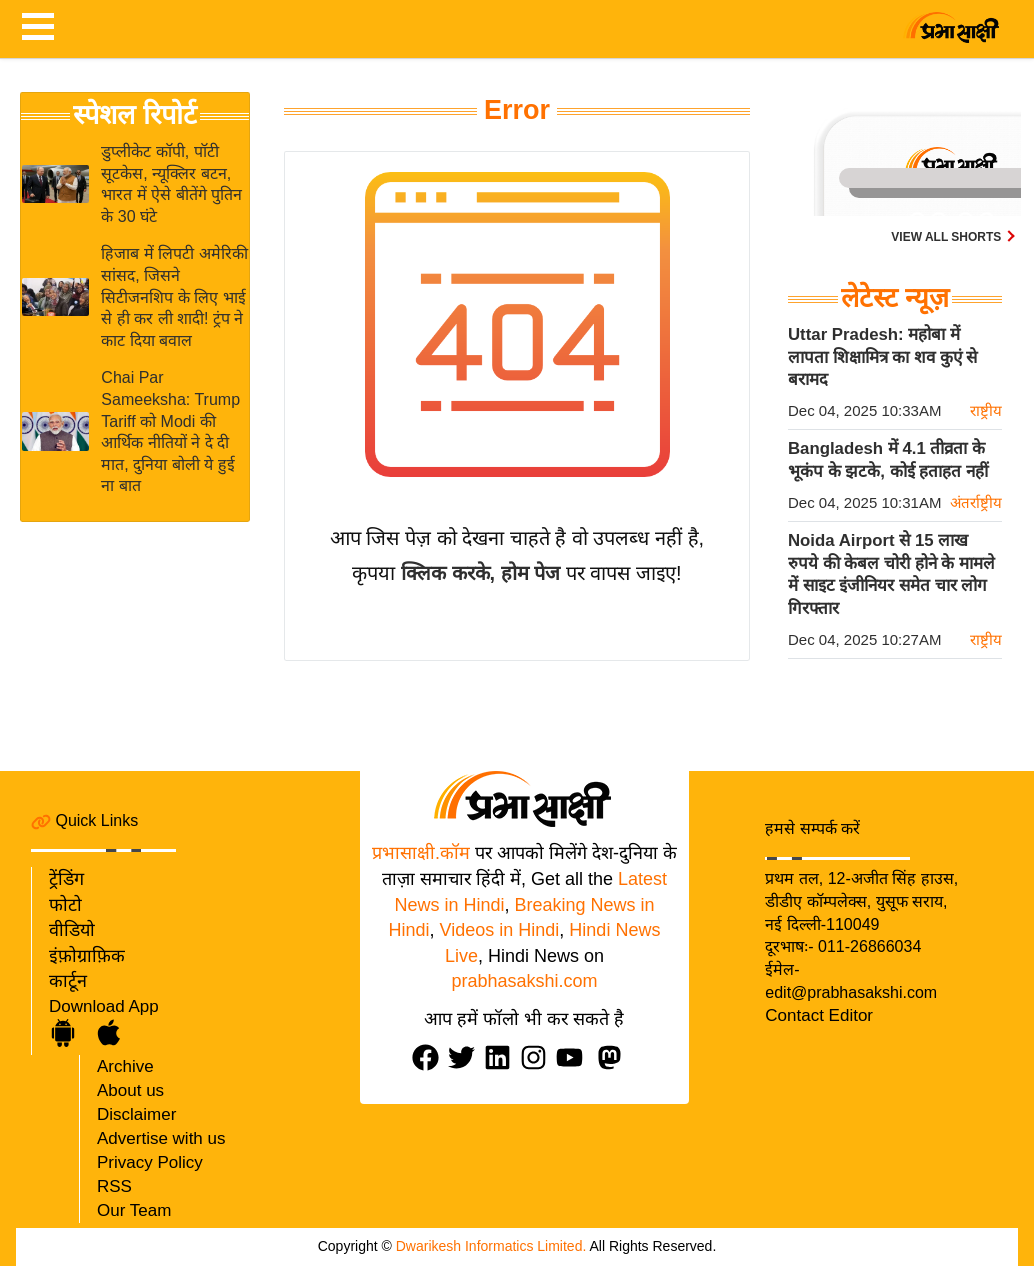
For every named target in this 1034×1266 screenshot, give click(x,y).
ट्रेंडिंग (66, 879)
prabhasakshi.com (524, 981)
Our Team (134, 1210)
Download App (104, 1006)
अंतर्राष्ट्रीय (976, 502)
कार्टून (68, 981)
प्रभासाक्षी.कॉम (421, 853)
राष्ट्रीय (986, 410)
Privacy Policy (150, 1162)
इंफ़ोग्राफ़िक (87, 956)
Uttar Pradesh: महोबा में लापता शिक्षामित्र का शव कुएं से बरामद (882, 357)
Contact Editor (819, 1015)
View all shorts (947, 237)
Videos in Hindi (500, 930)
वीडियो (72, 930)
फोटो (65, 905)
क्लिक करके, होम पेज (480, 573)
